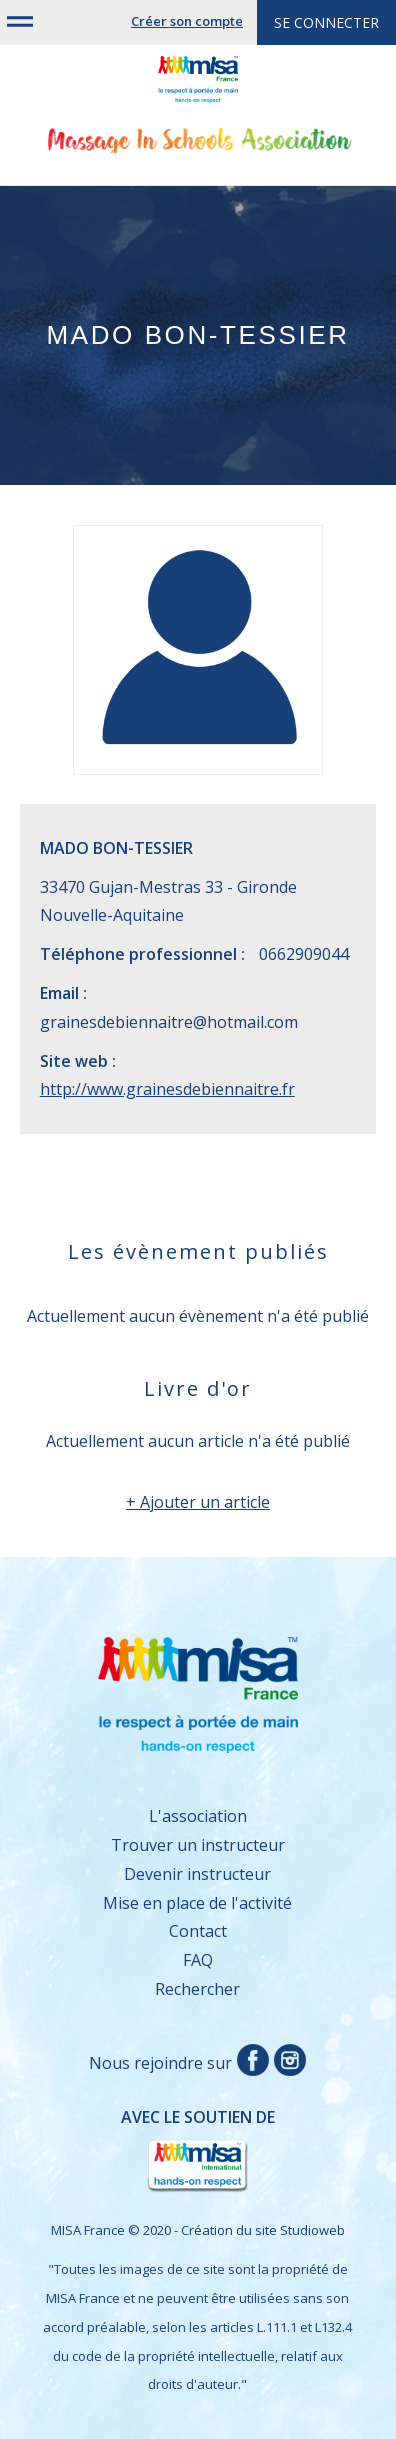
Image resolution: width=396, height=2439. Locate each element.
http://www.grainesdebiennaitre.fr (167, 1089)
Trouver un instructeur (198, 1845)
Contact (198, 1931)
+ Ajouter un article (198, 1502)
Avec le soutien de (157, 2151)
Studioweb (312, 2230)
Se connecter (326, 22)
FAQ (198, 1960)
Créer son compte (187, 21)
